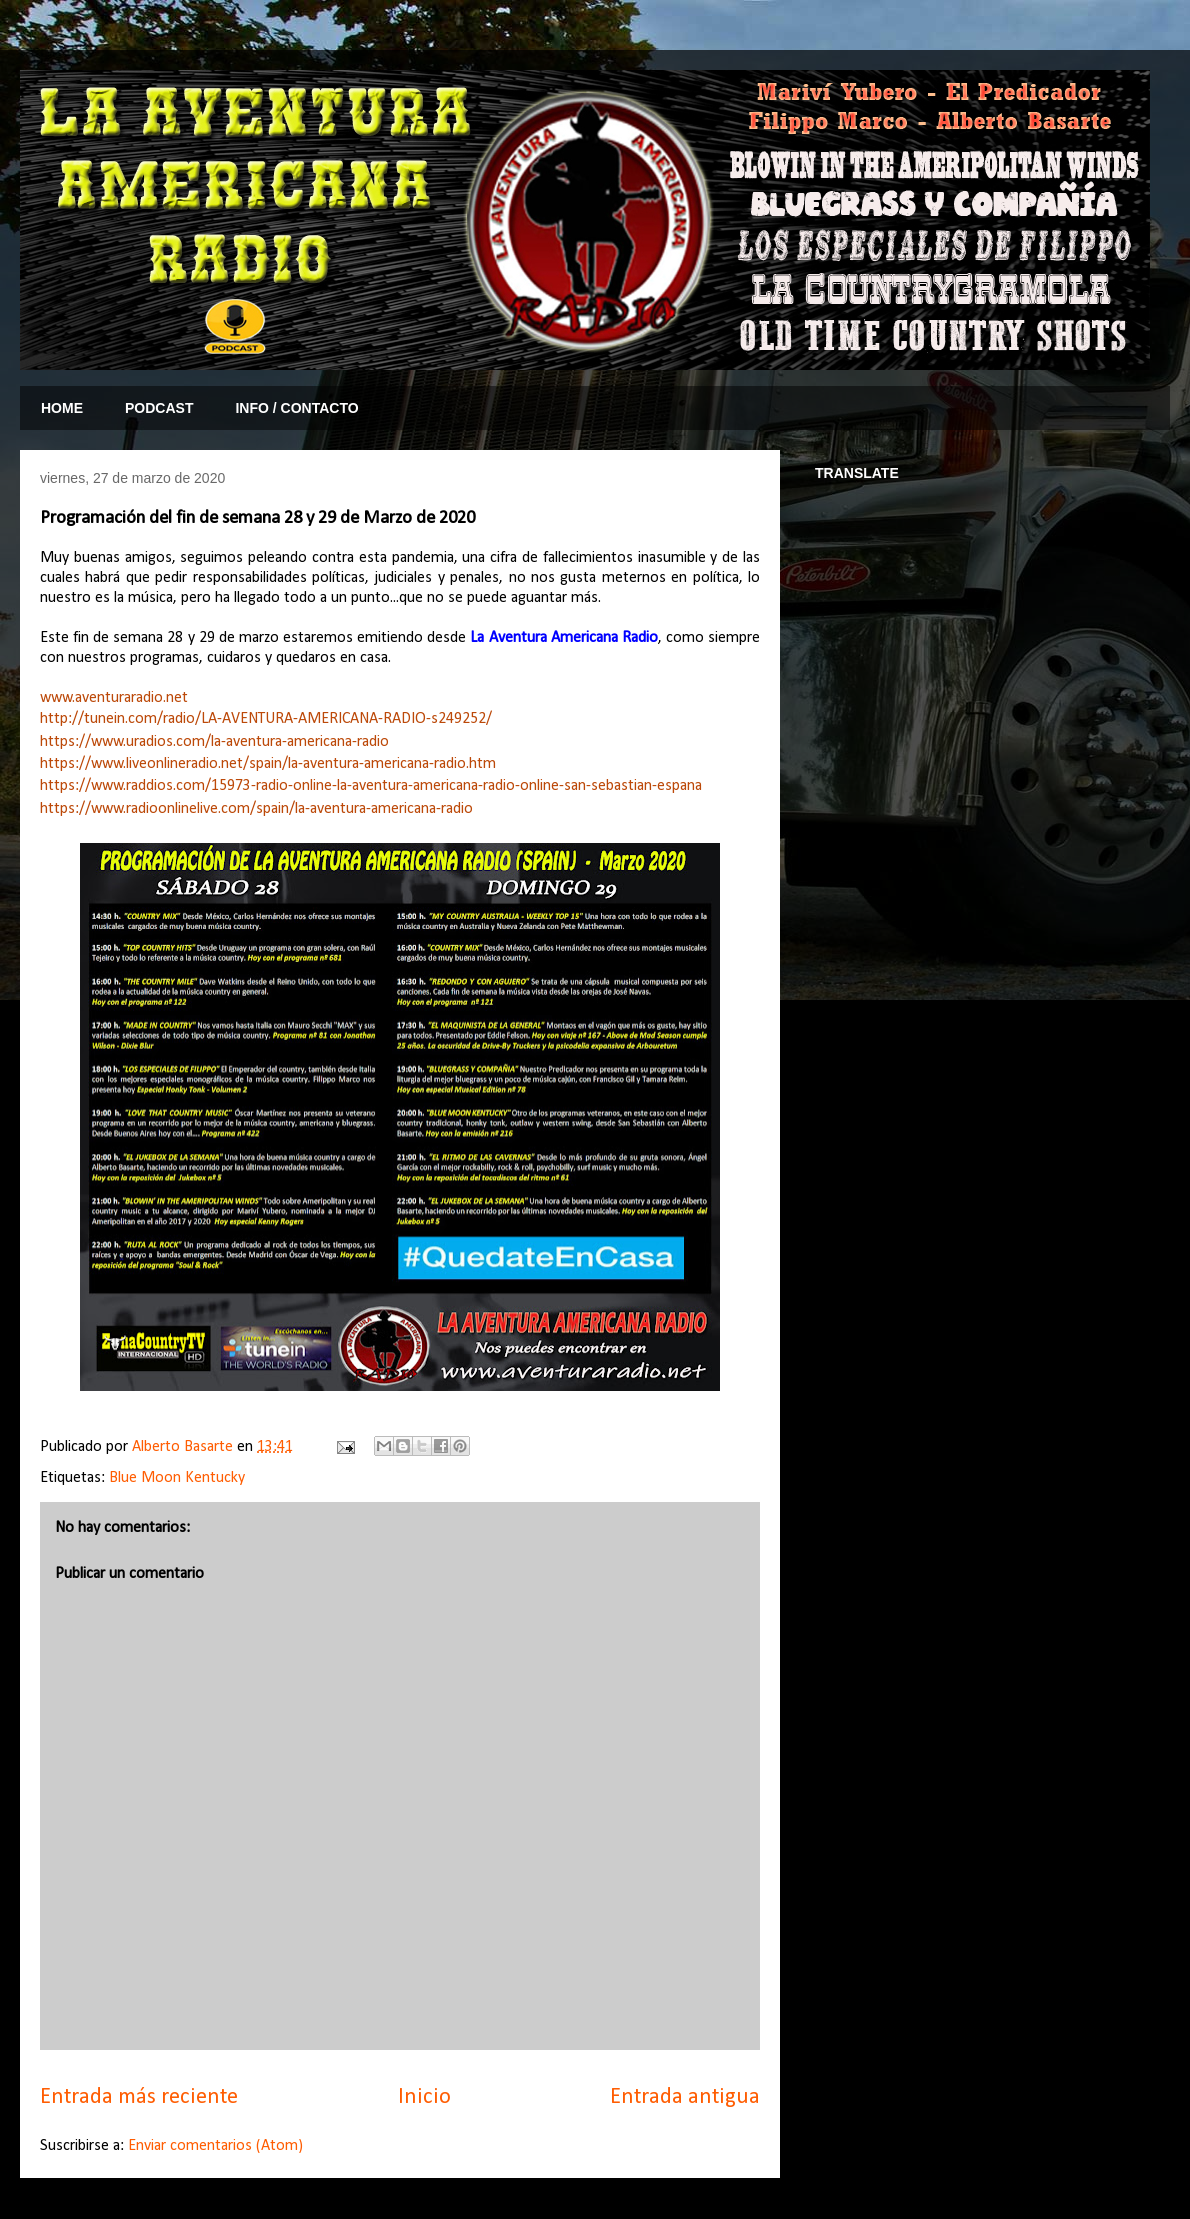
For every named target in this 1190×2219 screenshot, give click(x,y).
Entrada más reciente (139, 2097)
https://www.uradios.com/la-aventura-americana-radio (214, 742)
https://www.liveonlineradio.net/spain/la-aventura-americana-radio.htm (268, 764)
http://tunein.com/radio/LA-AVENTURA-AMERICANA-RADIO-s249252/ (266, 719)
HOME (62, 408)
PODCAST (159, 408)
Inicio (424, 2097)
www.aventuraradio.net (114, 698)
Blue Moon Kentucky (177, 1478)
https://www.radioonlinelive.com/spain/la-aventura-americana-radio (256, 809)
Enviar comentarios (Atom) (215, 2146)
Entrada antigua (685, 2097)
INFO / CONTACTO (296, 408)
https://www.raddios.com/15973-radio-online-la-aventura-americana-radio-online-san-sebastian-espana (371, 786)
